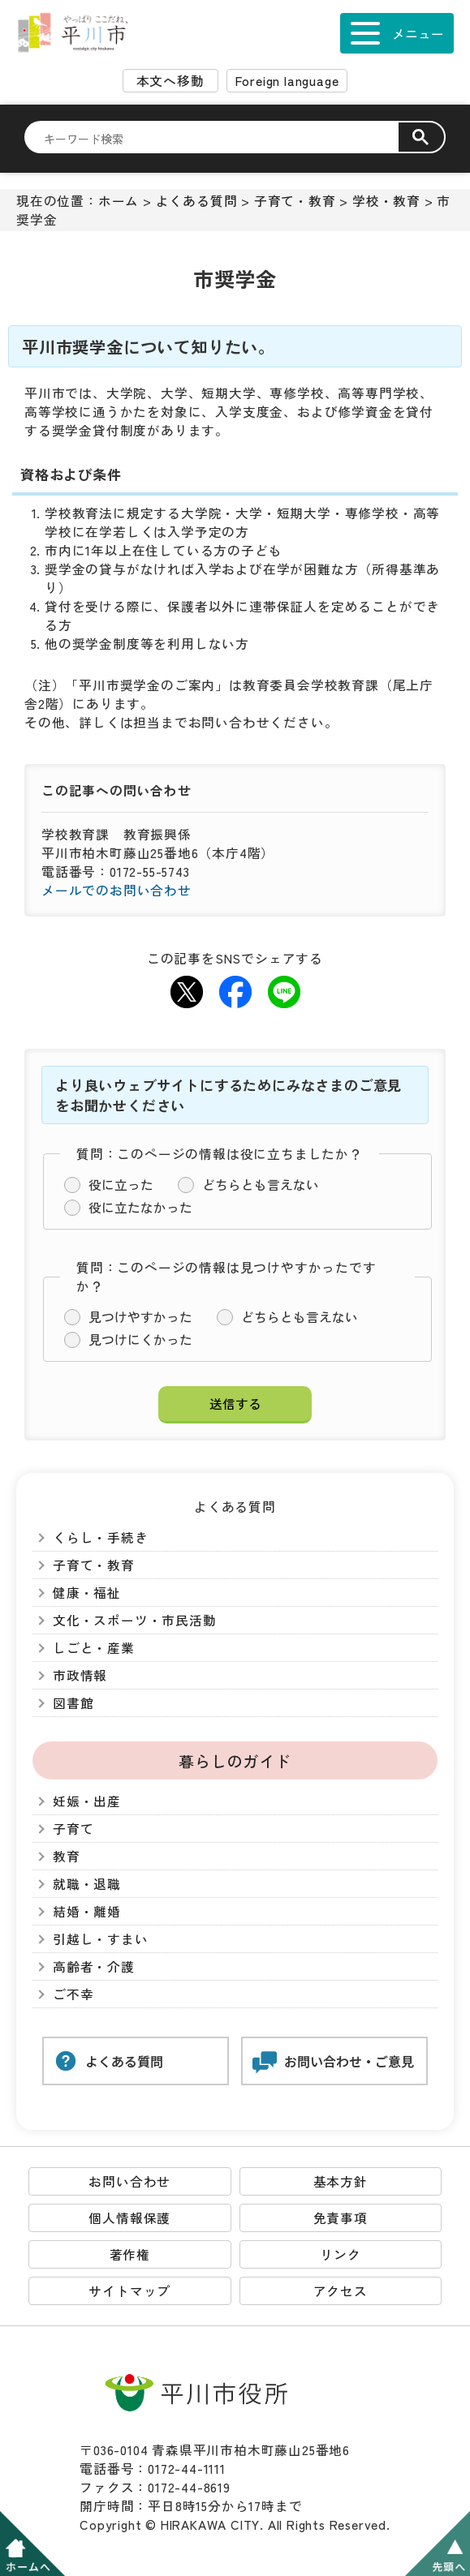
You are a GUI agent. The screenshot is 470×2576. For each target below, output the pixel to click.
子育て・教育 (295, 200)
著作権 (130, 2254)
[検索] (221, 138)
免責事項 (340, 2218)
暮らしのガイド (235, 1760)
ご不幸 (73, 1994)
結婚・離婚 (87, 1911)
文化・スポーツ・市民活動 (135, 1620)
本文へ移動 (170, 80)
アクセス (340, 2291)
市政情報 (80, 1675)
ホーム (118, 200)
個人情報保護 (129, 2218)
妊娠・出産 (87, 1801)
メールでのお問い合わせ (116, 890)
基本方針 (340, 2181)
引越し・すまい (101, 1939)
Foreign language (287, 80)
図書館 (73, 1703)
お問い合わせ (129, 2181)
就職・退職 (87, 1883)
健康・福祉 (87, 1592)
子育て (73, 1828)
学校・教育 (386, 200)
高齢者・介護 (94, 1966)
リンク (340, 2254)
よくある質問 (197, 200)
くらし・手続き (101, 1537)
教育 (66, 1856)
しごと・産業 (94, 1647)
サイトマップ (129, 2291)
